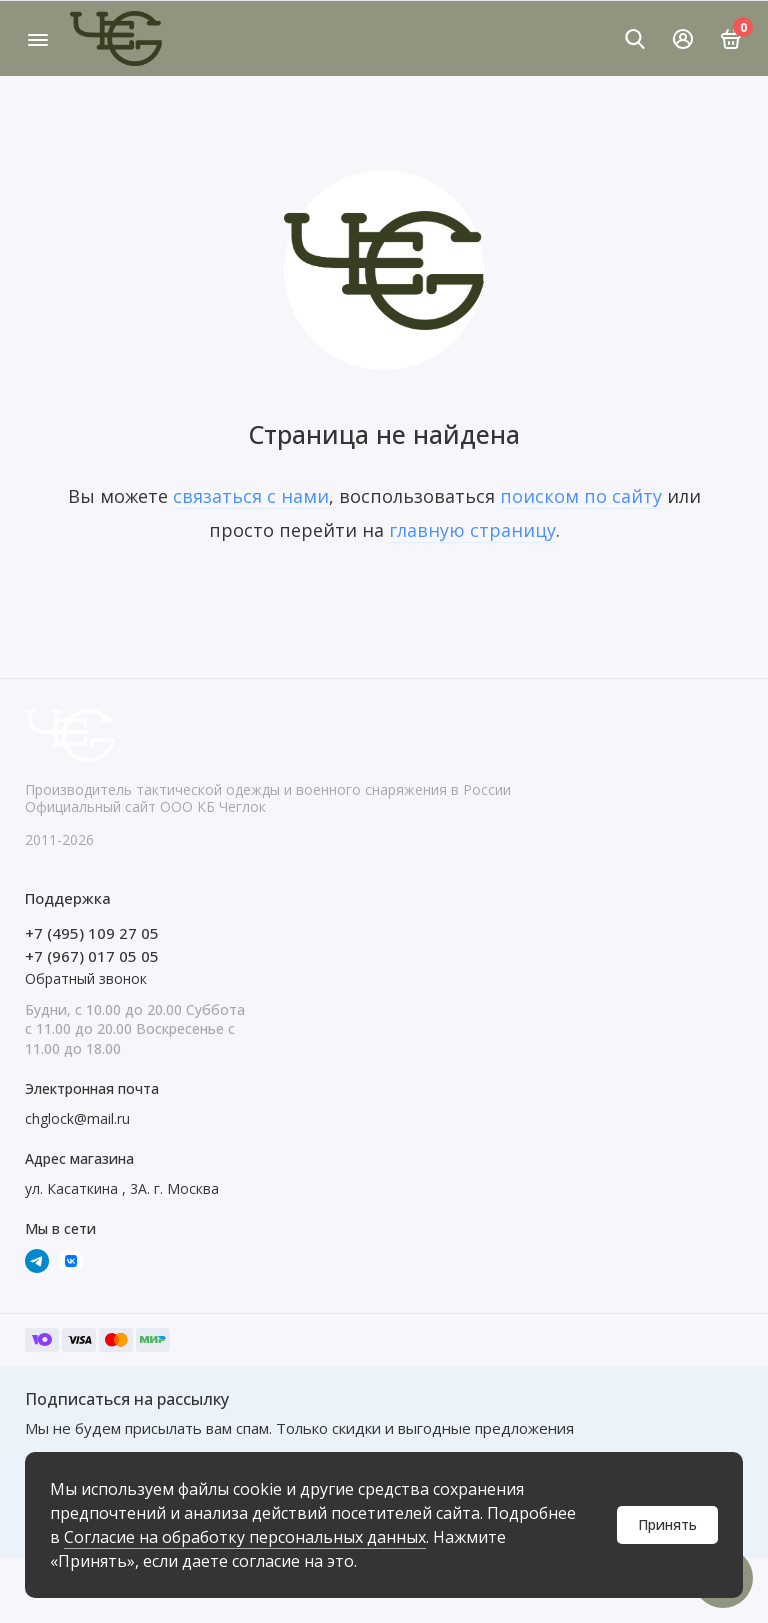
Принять (667, 1524)
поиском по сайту (581, 496)
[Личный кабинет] (683, 39)
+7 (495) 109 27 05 (92, 933)
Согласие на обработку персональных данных (245, 1537)
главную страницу (472, 530)
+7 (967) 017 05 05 (92, 956)
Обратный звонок (86, 978)
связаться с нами (251, 496)
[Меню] (37, 38)
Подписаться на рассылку (127, 1399)
